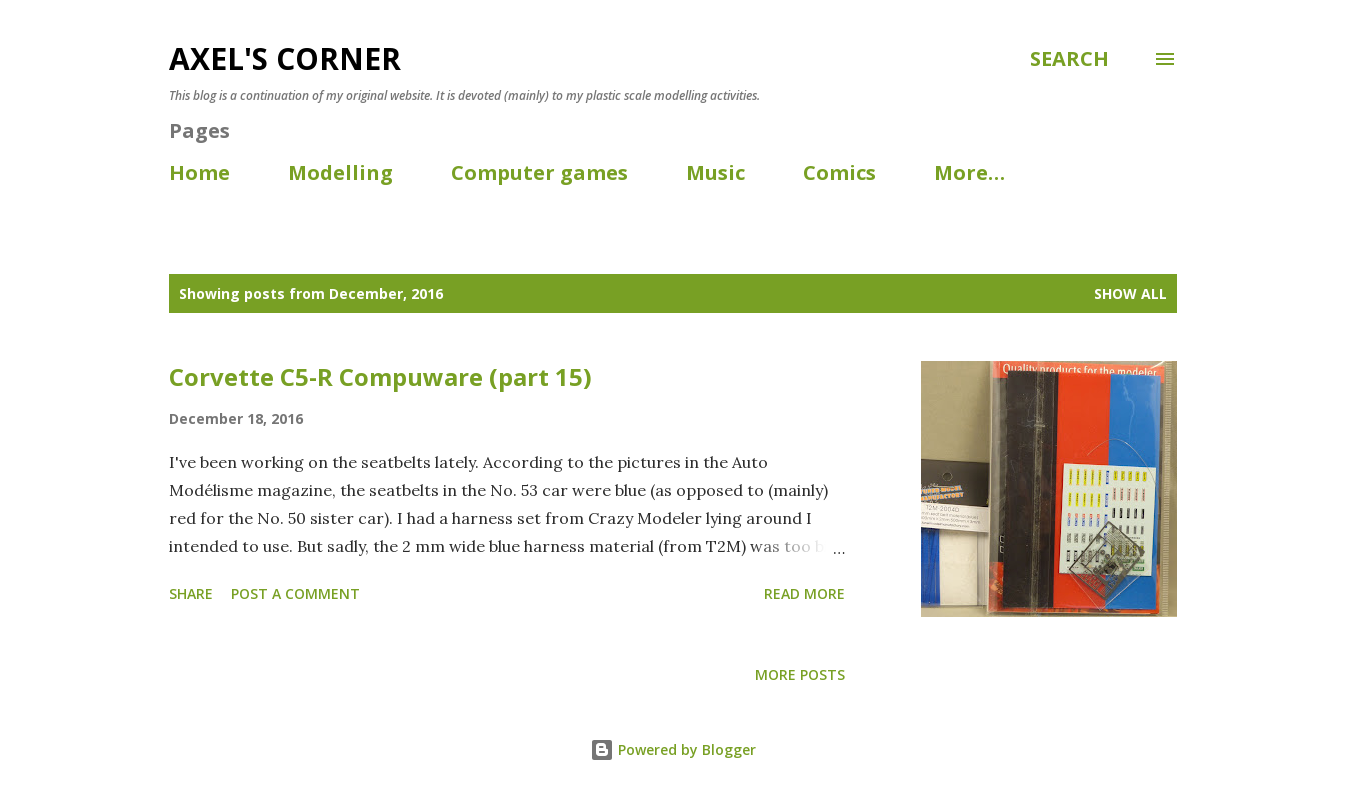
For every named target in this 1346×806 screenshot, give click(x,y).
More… (969, 172)
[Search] (1069, 59)
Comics (839, 172)
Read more (804, 593)
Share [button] (191, 593)
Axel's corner (285, 58)
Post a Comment (295, 593)
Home (199, 172)
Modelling (340, 172)
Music (715, 172)
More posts (800, 674)
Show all (1130, 293)
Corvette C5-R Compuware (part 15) (380, 376)
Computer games (539, 172)
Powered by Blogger (673, 749)
